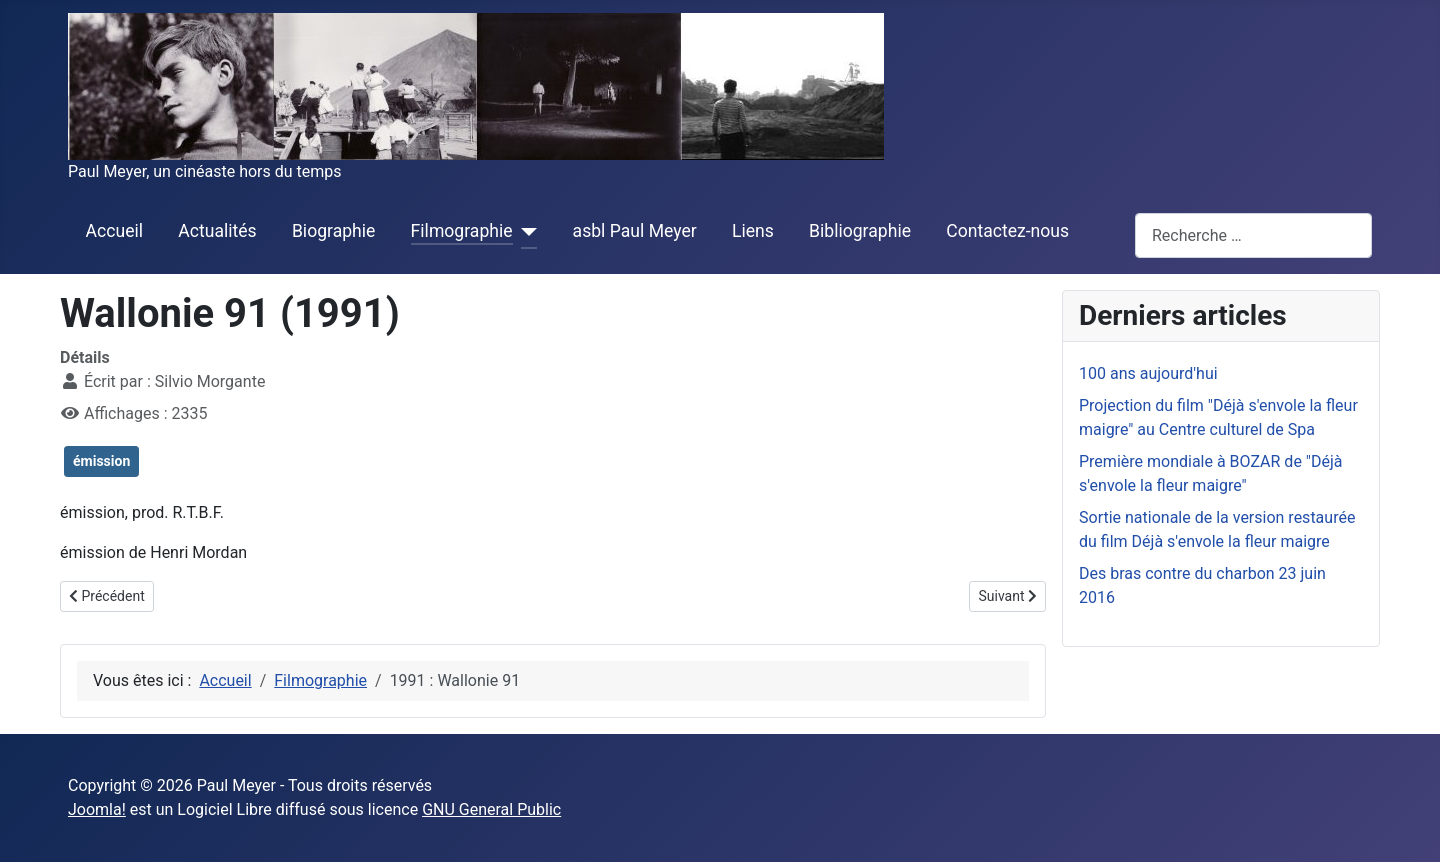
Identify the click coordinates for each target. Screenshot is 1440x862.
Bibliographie (860, 231)
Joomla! (97, 809)
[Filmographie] (525, 232)
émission (101, 461)
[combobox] (1253, 235)
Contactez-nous (1007, 231)
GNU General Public (491, 809)
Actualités (217, 231)
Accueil (114, 231)
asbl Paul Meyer (635, 231)
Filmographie (462, 231)
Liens (753, 231)
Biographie (334, 231)
